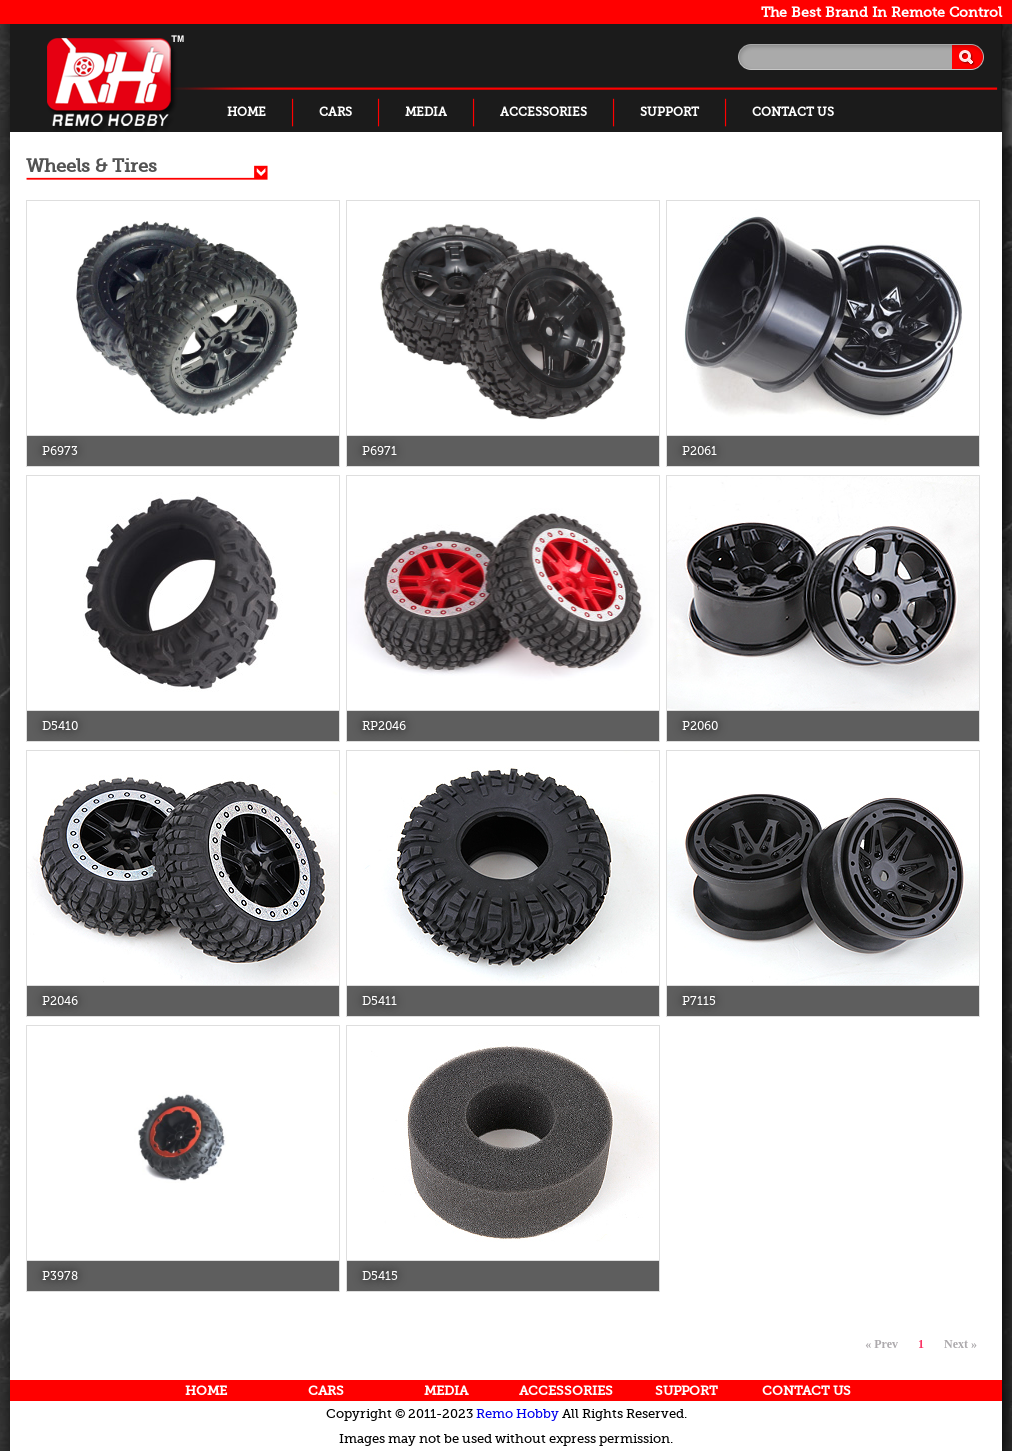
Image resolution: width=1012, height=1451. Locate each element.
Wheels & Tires (91, 166)
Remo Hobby (517, 1413)
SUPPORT (669, 112)
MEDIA (426, 112)
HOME (246, 112)
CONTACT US (793, 112)
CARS (335, 112)
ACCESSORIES (543, 112)
